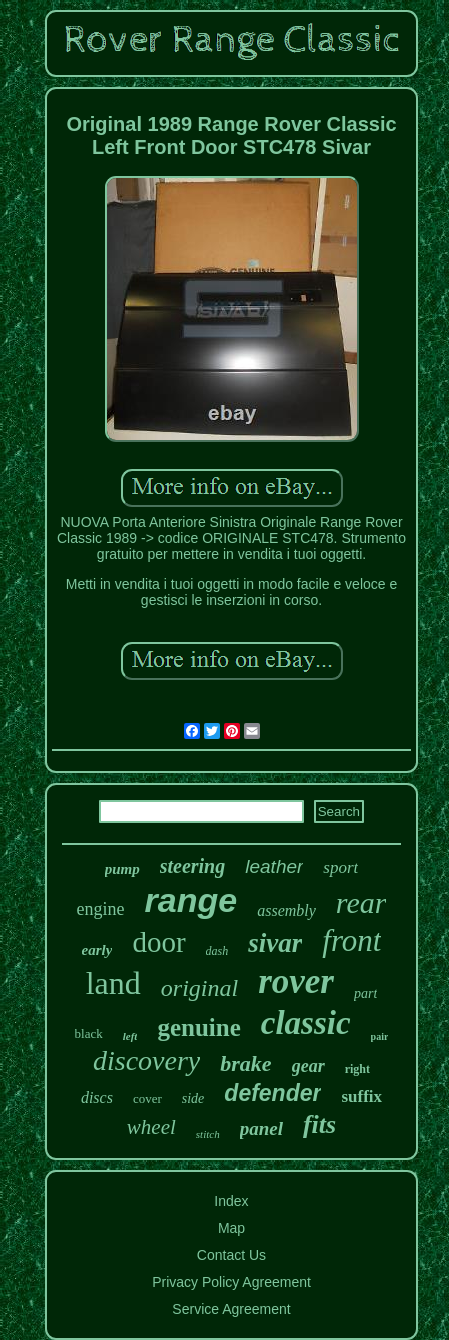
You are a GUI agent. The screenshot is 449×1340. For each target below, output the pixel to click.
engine (101, 909)
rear (361, 902)
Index (231, 1201)
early (97, 950)
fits (319, 1124)
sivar (275, 943)
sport (340, 867)
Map (231, 1228)
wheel (151, 1127)
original (199, 988)
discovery (146, 1060)
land (113, 983)
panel (261, 1128)
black (89, 1033)
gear (308, 1066)
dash (217, 951)
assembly (286, 910)
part (365, 993)
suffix (361, 1096)
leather (274, 866)
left (130, 1036)
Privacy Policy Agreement (231, 1282)
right (357, 1069)
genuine (198, 1027)
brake (245, 1063)
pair (380, 1036)
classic (306, 1023)
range (191, 900)
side (193, 1098)
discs (97, 1097)
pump (122, 869)
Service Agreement (231, 1309)
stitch (208, 1134)
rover (296, 981)
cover (147, 1098)
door (158, 942)
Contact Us (231, 1255)
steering (193, 866)
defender (272, 1093)
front (351, 940)
